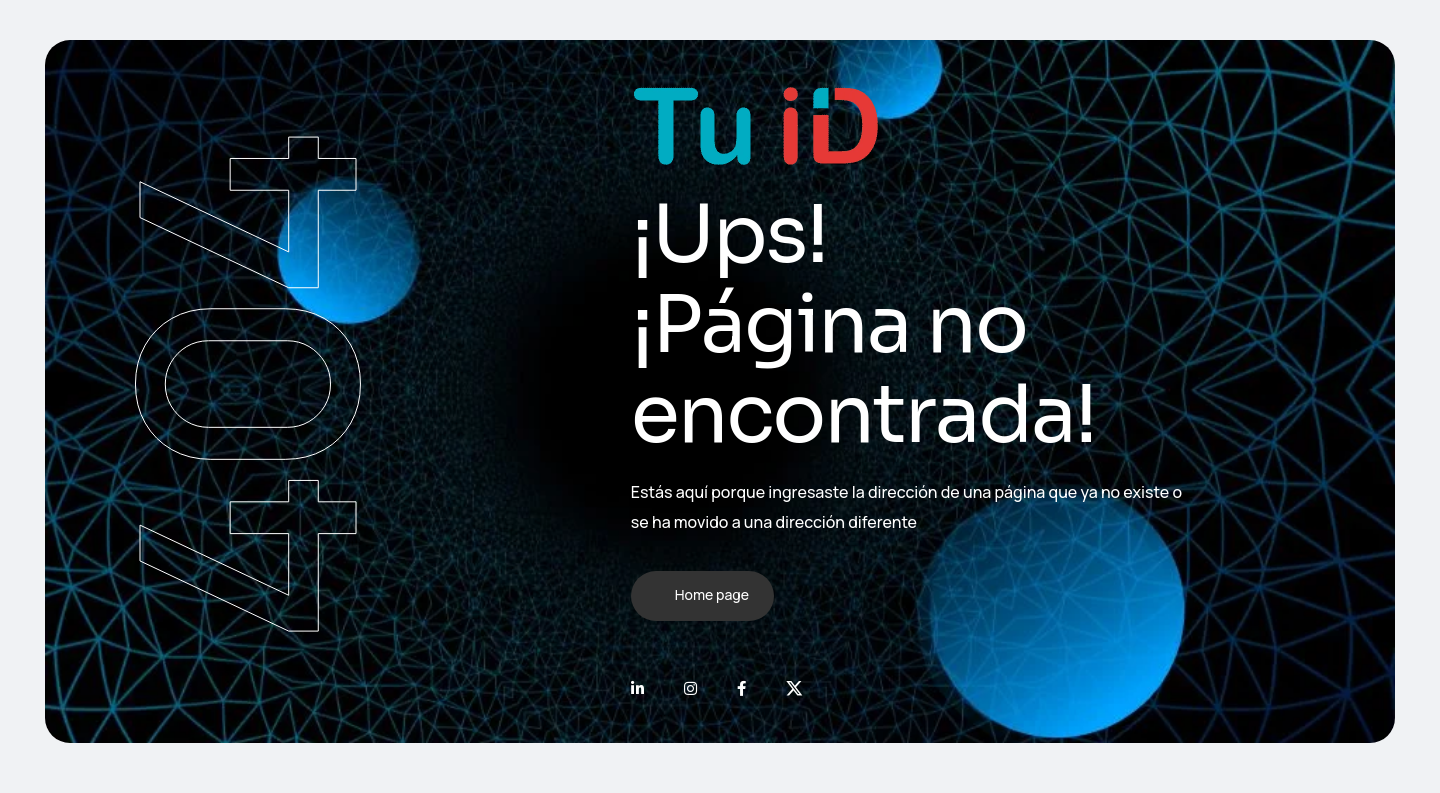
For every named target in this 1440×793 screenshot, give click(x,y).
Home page (712, 594)
